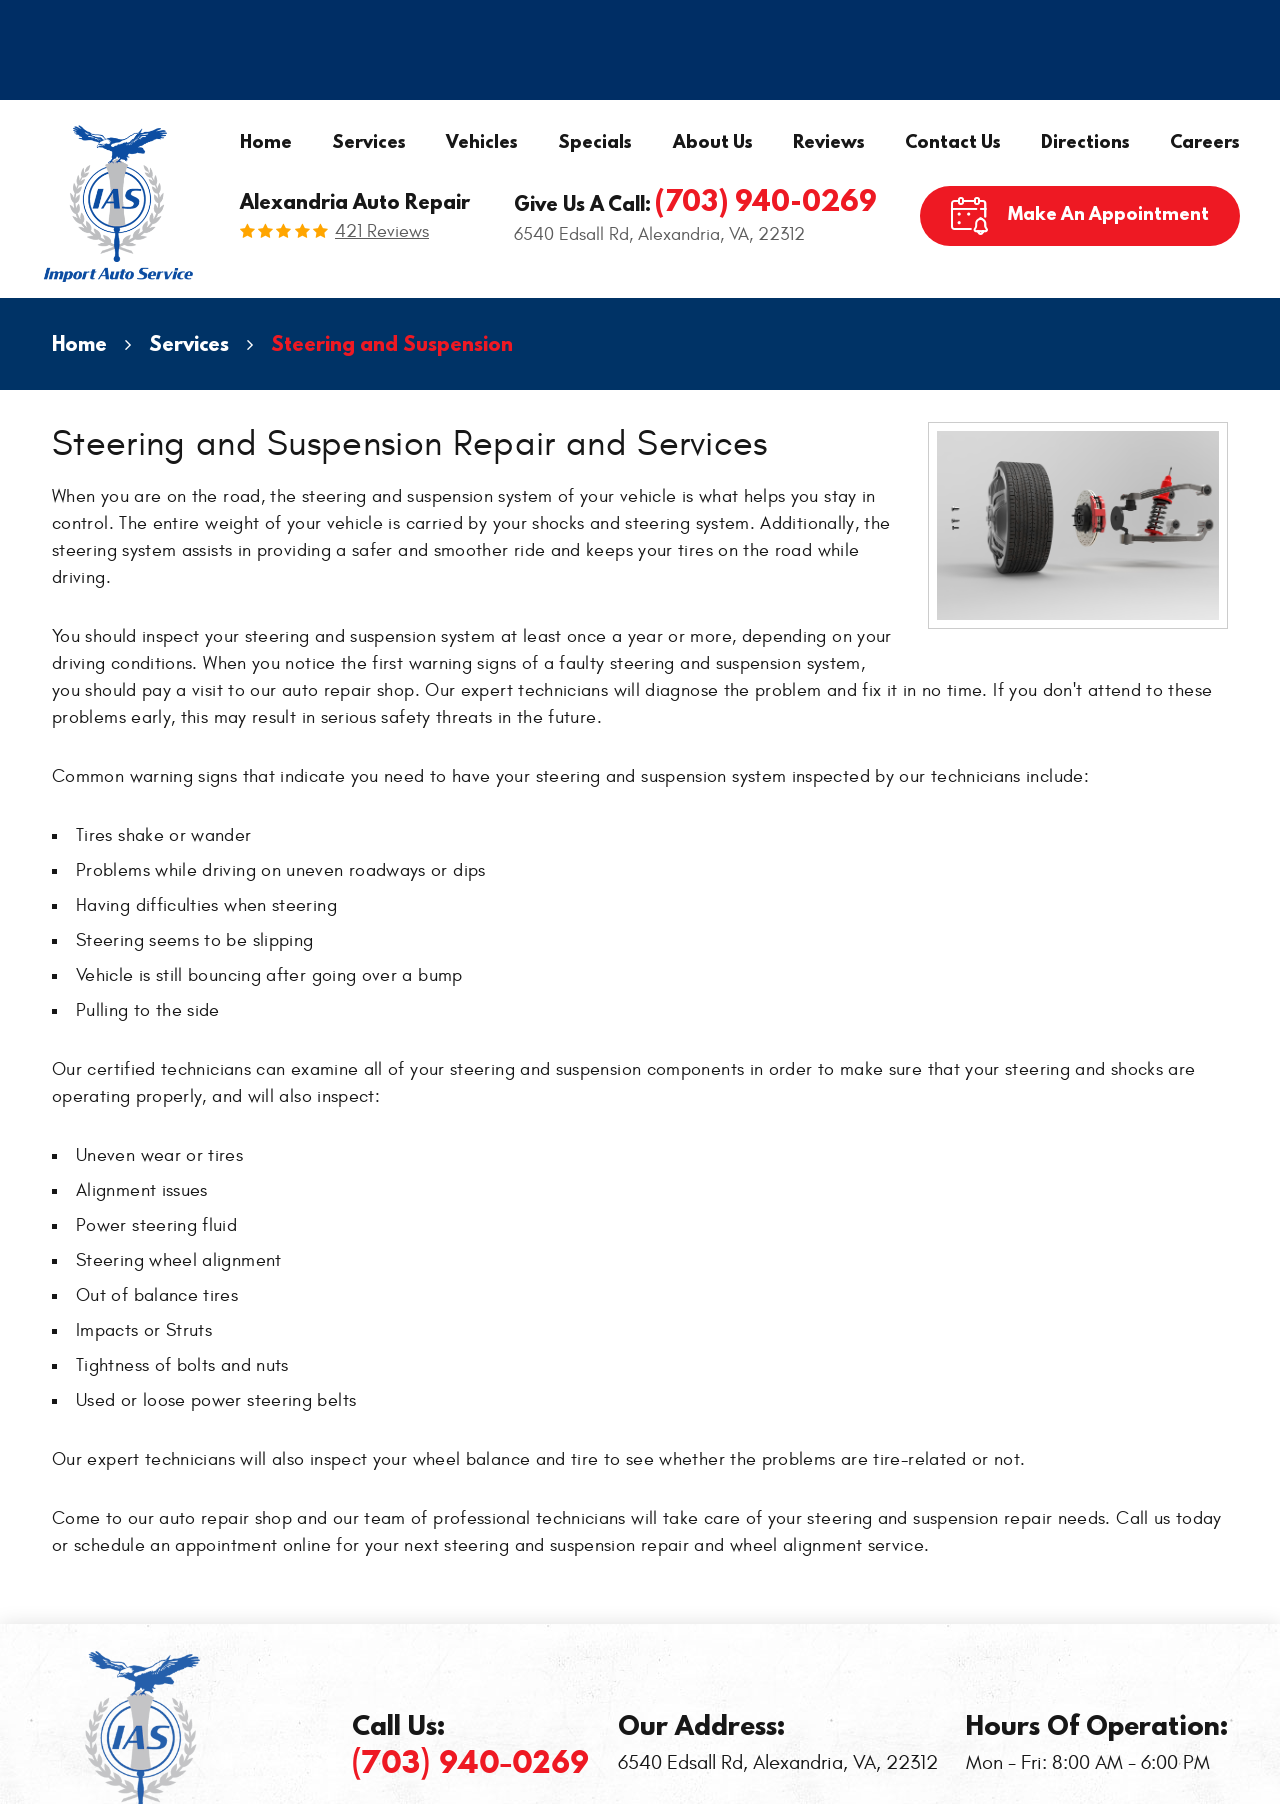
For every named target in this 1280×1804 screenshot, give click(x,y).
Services (369, 141)
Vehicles (482, 141)
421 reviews (382, 232)
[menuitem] (266, 142)
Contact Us (953, 141)
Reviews (829, 141)
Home (266, 141)
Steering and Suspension (392, 343)
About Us (713, 141)
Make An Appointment (1108, 213)
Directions (1085, 141)
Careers (1205, 141)
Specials (595, 141)
